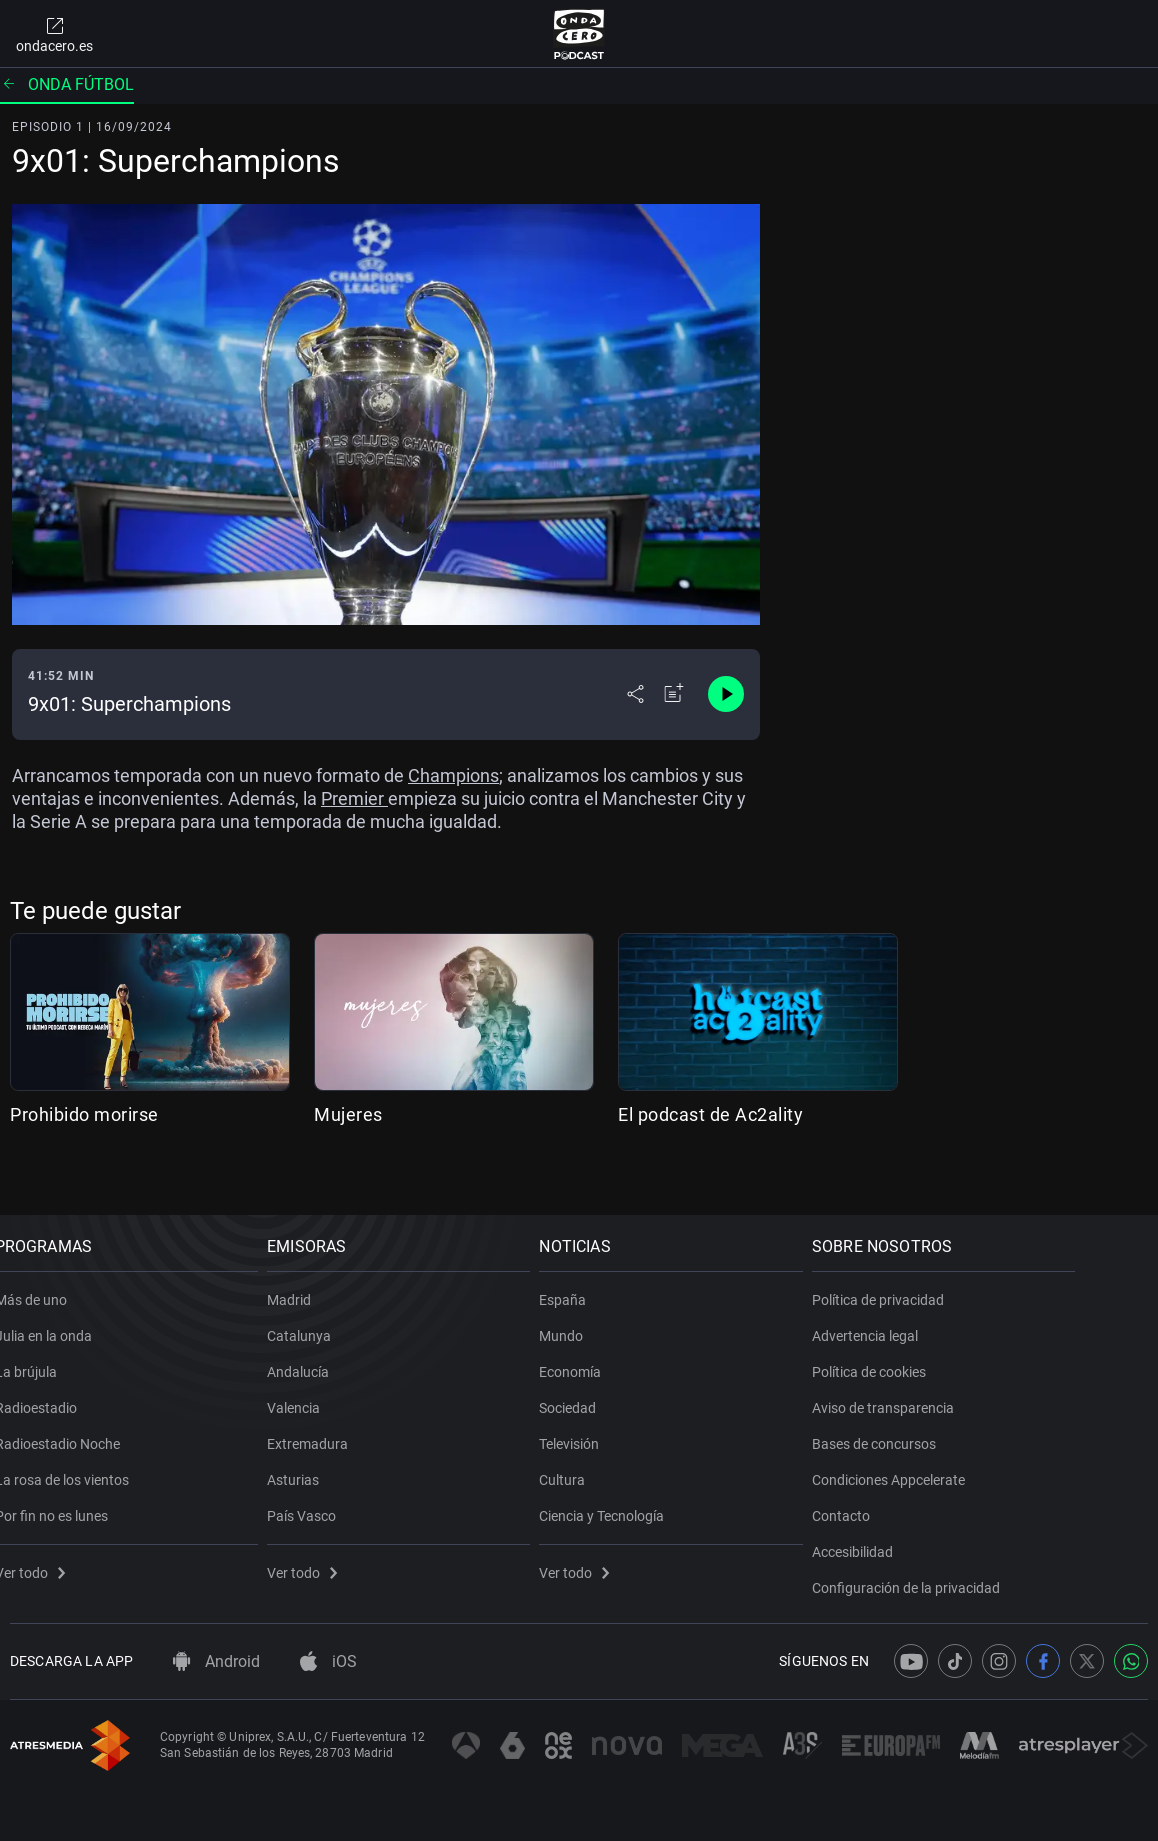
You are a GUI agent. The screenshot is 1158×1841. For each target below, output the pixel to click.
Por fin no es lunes (66, 1493)
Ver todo (45, 1550)
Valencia (331, 1385)
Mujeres (348, 1114)
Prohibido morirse (84, 1114)
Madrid (327, 1277)
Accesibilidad (934, 1529)
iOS (328, 1661)
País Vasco (339, 1493)
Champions (453, 775)
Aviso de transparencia (965, 1385)
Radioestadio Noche (72, 1421)
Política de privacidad (960, 1277)
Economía (630, 1349)
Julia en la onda (58, 1313)
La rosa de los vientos (77, 1457)
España (622, 1277)
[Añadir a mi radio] (674, 694)
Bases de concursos (956, 1421)
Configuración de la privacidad (988, 1565)
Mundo (621, 1313)
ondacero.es (54, 34)
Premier (354, 798)
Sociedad (627, 1385)
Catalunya (337, 1313)
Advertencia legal (947, 1313)
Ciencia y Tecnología (661, 1493)
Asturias (331, 1457)
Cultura (622, 1457)
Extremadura (345, 1421)
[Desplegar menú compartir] (635, 694)
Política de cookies (951, 1349)
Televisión (629, 1421)
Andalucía (336, 1349)
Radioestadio (51, 1385)
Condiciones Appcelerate (970, 1457)
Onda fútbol (67, 84)
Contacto (923, 1493)
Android (216, 1661)
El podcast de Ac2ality (710, 1114)
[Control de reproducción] (726, 694)
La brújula (41, 1349)
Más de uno (46, 1277)
